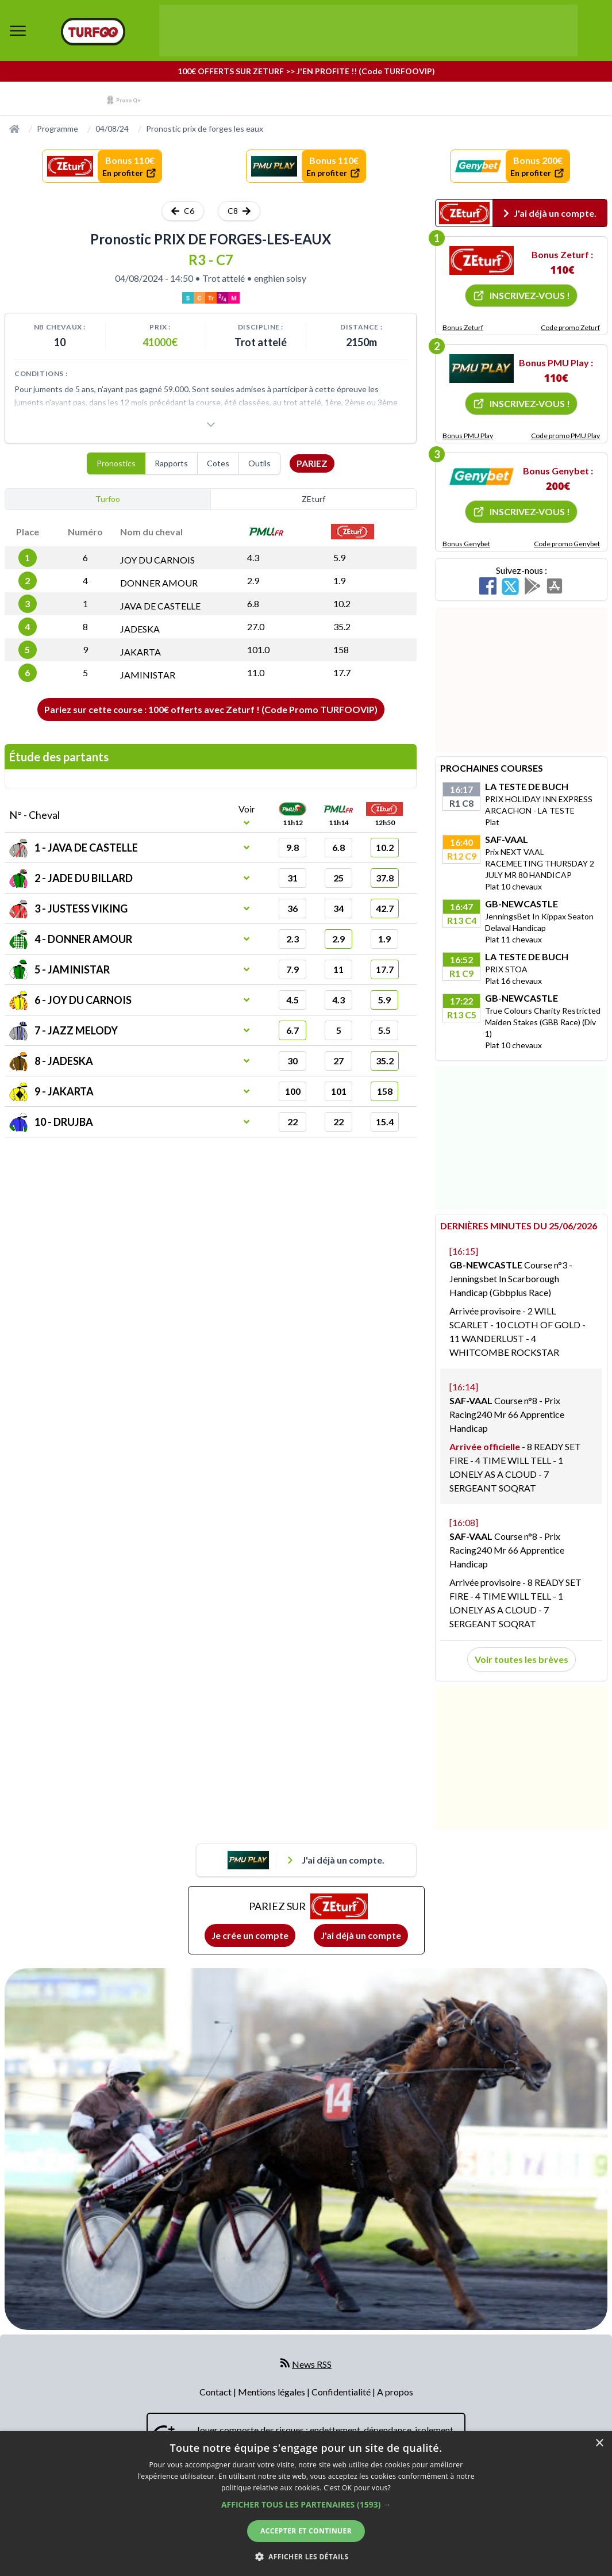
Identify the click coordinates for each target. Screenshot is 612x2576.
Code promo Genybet (567, 543)
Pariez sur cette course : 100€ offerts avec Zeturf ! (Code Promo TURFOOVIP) (211, 709)
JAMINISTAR (147, 674)
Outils (259, 463)
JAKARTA (140, 651)
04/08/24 (112, 128)
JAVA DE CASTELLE (160, 605)
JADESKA (140, 628)
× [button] (599, 2443)
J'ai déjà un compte (361, 1935)
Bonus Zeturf (462, 327)
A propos (395, 2391)
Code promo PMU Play (565, 435)
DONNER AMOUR (159, 582)
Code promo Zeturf (570, 327)
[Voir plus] (211, 424)
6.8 (253, 603)
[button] (306, 2504)
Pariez (312, 463)
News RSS (312, 2364)
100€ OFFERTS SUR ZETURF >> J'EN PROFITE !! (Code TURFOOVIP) (306, 71)
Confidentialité (341, 2391)
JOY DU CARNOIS (157, 559)
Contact (216, 2391)
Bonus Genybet (466, 543)
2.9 (253, 580)
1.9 (339, 580)
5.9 (339, 557)
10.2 (342, 603)
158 (341, 649)
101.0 (258, 649)
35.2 (342, 626)
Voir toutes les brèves (521, 1659)
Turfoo (107, 499)
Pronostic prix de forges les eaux (204, 128)
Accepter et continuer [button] (306, 2531)
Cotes (218, 463)
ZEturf (313, 499)
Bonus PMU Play (467, 435)
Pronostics (116, 463)
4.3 (253, 557)
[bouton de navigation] (17, 30)
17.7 (342, 672)
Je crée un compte (249, 1935)
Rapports (171, 463)
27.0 (255, 626)
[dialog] (306, 2503)
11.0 (255, 672)
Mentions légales (272, 2391)
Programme (57, 128)
